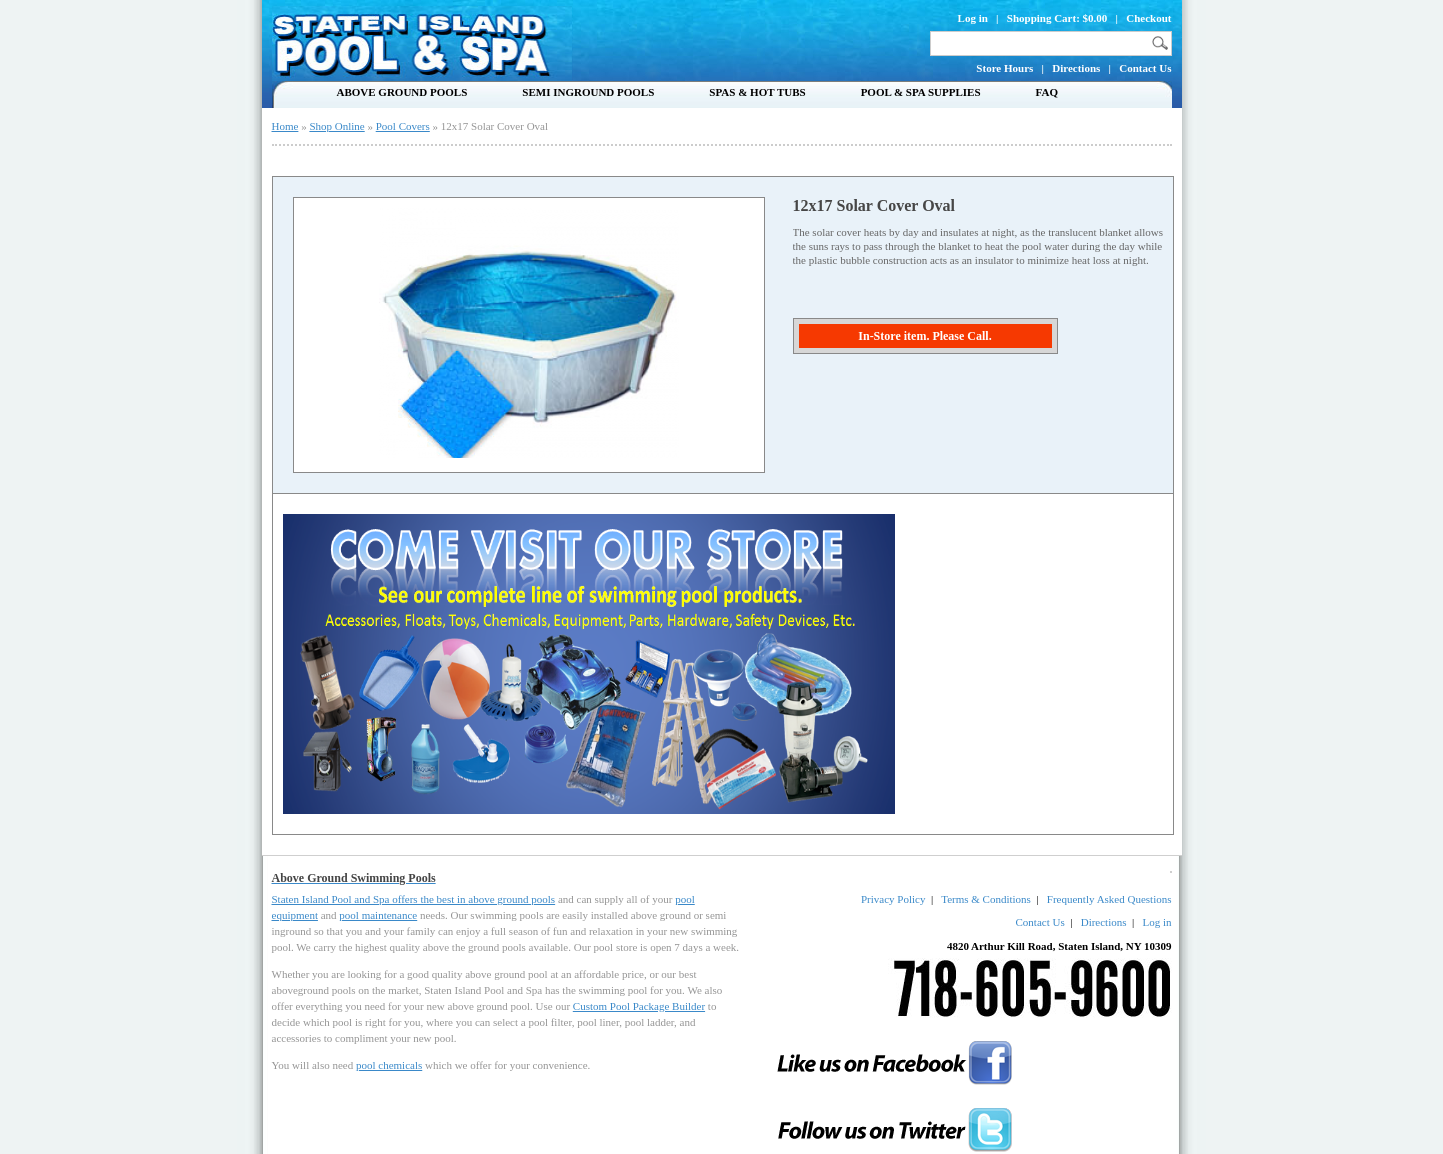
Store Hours (1004, 68)
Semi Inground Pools (588, 92)
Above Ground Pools (402, 92)
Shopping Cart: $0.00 (1057, 18)
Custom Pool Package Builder (639, 1006)
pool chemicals (389, 1065)
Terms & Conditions (986, 899)
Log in (973, 18)
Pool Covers (403, 126)
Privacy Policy (893, 899)
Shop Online (336, 126)
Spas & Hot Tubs (757, 92)
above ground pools (511, 899)
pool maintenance (378, 915)
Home (285, 126)
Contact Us (1145, 68)
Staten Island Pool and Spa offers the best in (370, 899)
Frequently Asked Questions (1109, 899)
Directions (1076, 68)
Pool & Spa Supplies (921, 92)
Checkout (1148, 18)
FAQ (1047, 92)
